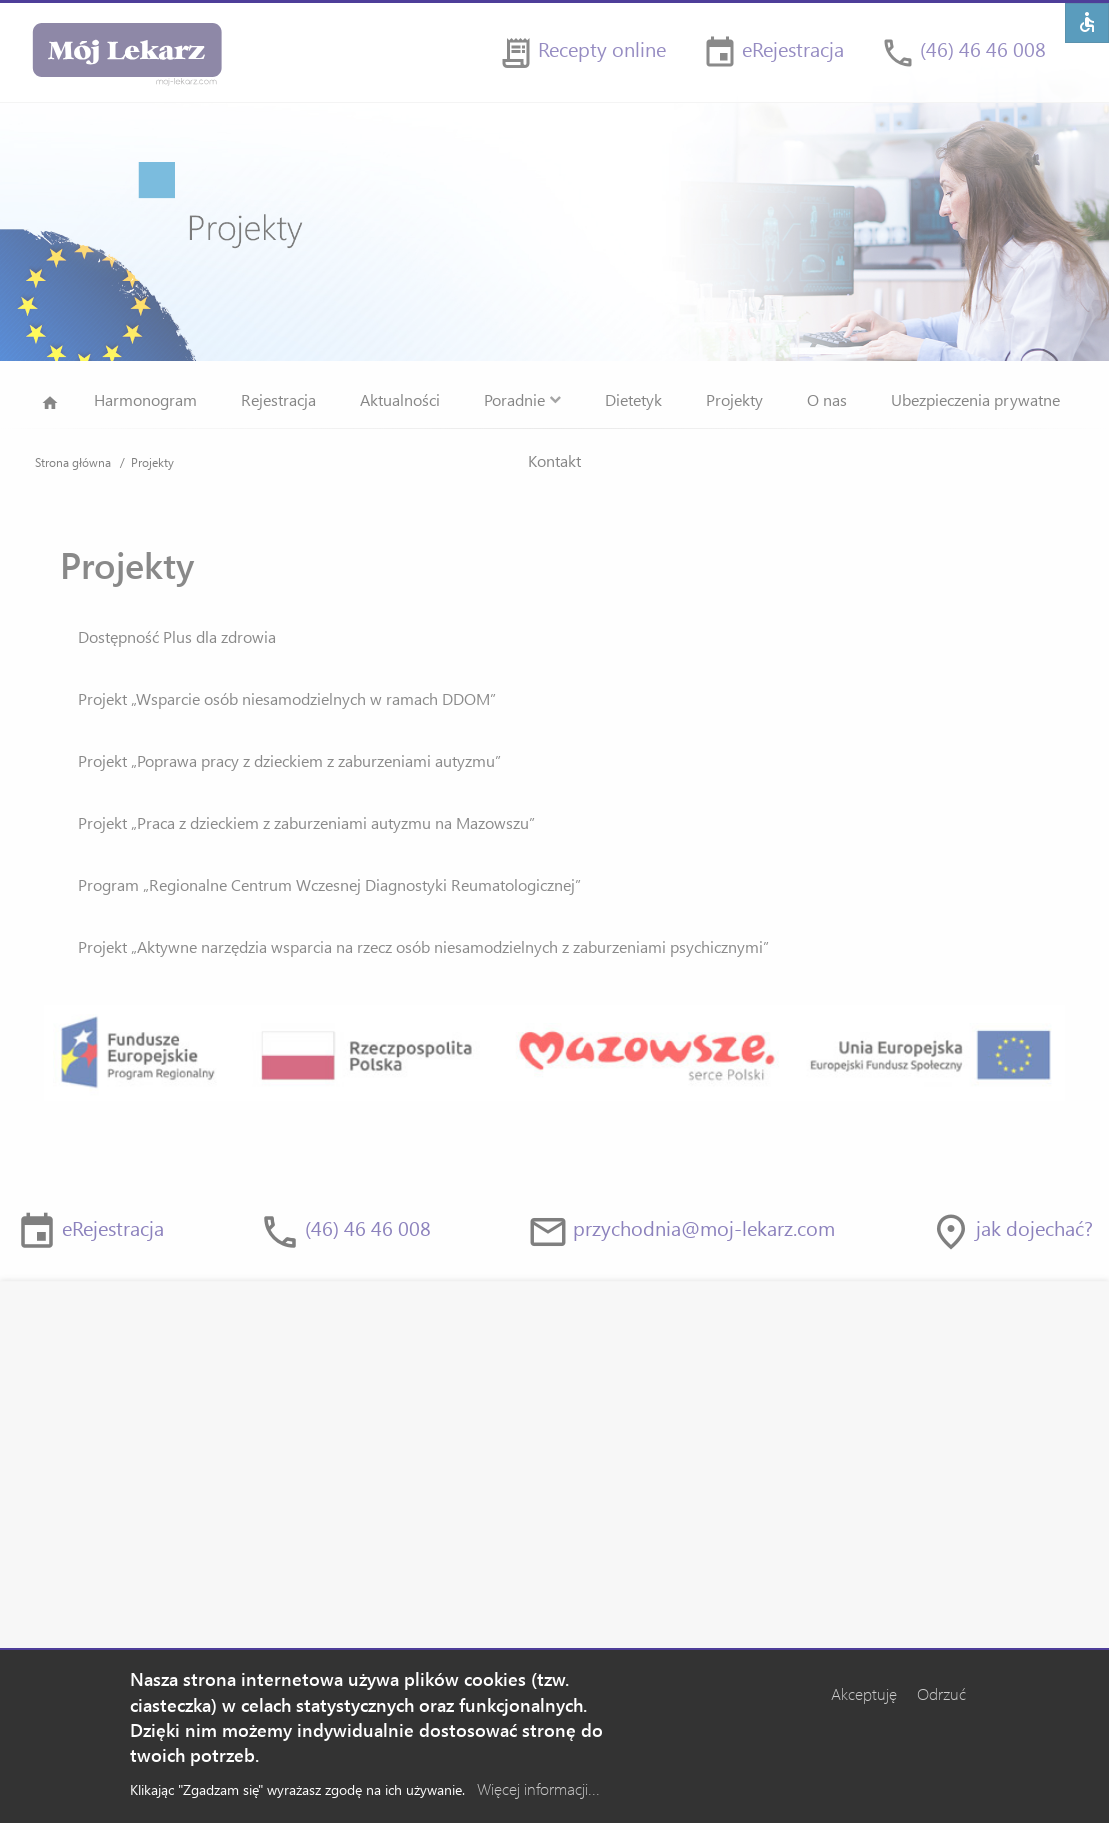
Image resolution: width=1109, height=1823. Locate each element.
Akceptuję (864, 1702)
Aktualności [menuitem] (400, 399)
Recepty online (602, 48)
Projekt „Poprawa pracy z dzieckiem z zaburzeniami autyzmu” (289, 760)
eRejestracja (793, 48)
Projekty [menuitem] (734, 399)
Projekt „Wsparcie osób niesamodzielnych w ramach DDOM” (287, 698)
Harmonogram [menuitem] (145, 399)
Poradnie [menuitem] (522, 399)
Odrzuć (941, 1702)
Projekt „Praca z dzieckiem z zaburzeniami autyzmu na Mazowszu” (306, 822)
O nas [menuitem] (827, 399)
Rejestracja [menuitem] (278, 399)
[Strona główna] (126, 52)
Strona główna (73, 462)
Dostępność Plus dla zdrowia (177, 636)
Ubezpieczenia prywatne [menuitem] (975, 399)
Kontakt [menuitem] (554, 460)
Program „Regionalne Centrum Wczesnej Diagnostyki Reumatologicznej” (329, 884)
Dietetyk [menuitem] (633, 399)
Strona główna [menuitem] (50, 406)
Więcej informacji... (538, 1796)
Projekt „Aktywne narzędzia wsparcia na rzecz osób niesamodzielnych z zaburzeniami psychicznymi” (423, 946)
